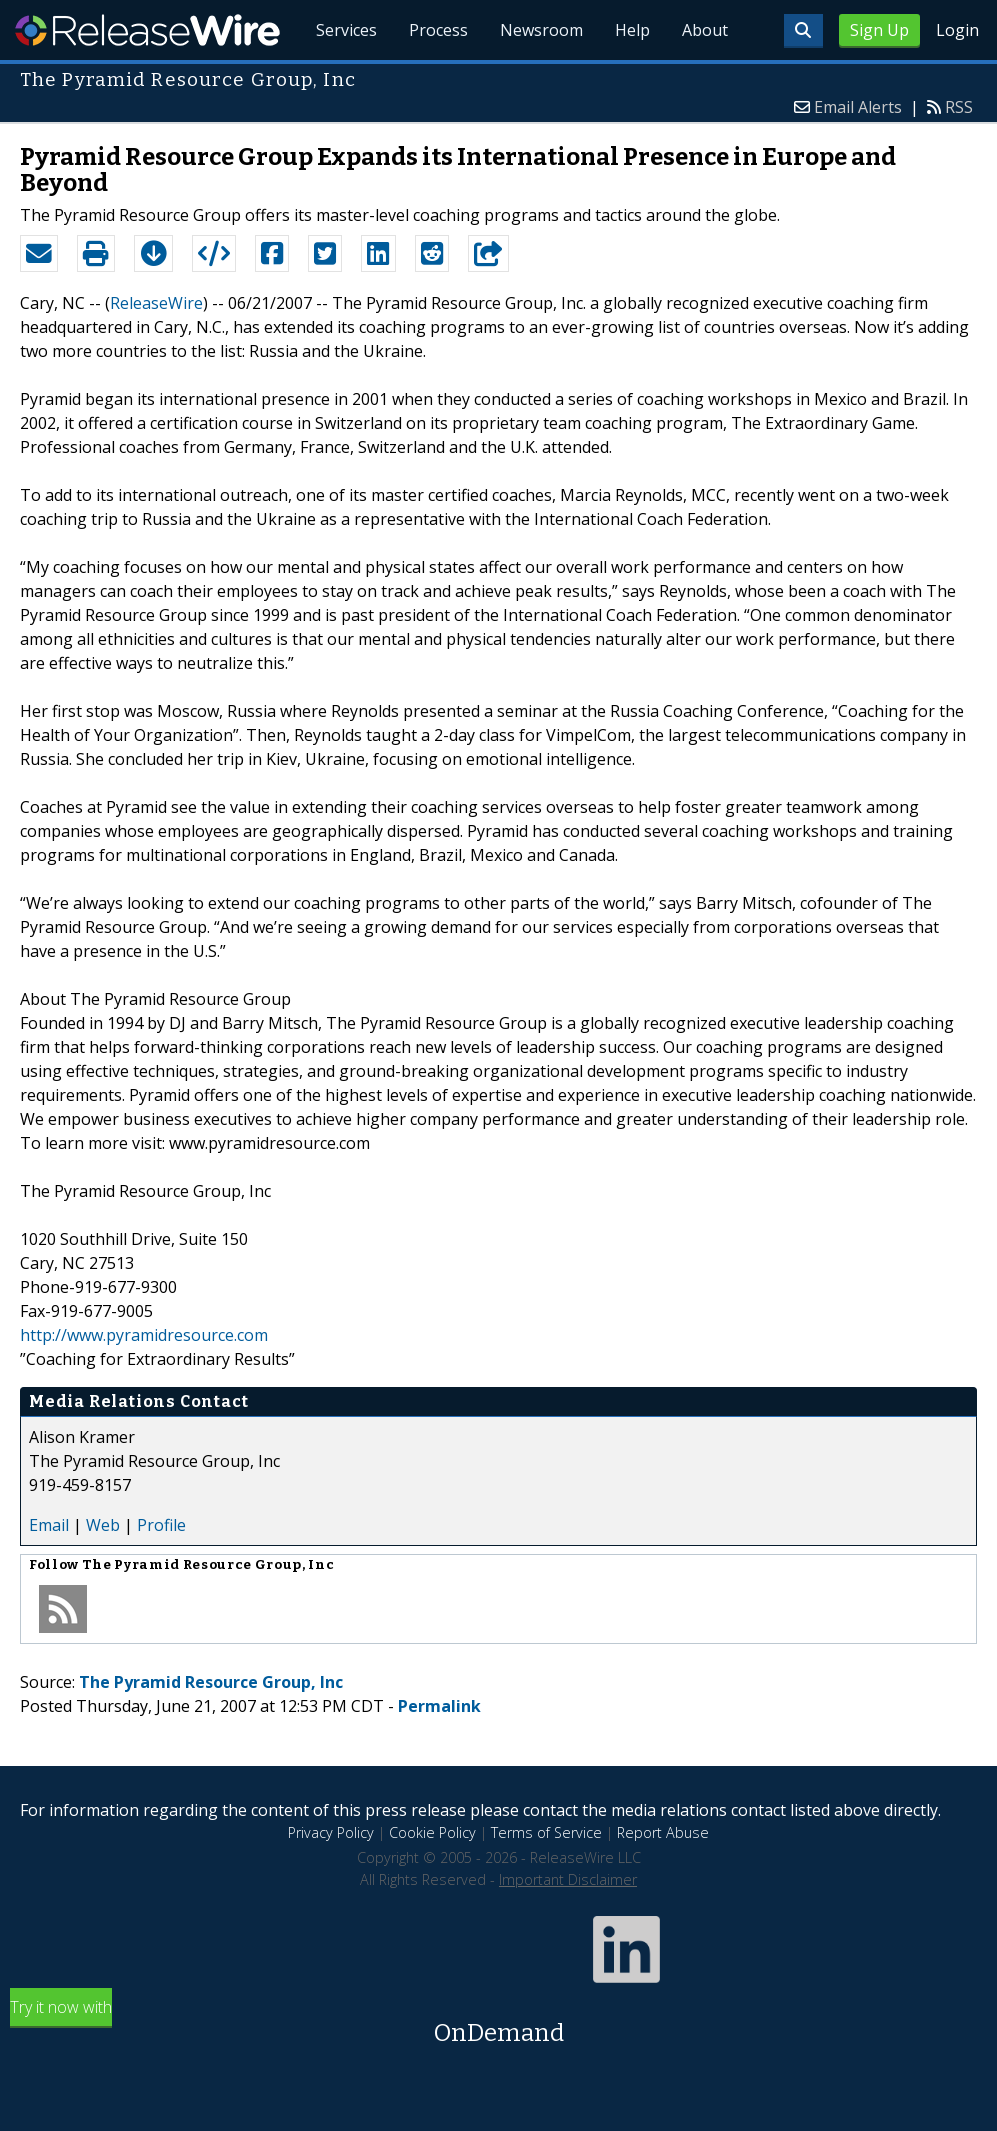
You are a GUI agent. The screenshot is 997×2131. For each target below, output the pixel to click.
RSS (959, 107)
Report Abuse (663, 1832)
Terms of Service (546, 1832)
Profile (161, 1525)
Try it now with (498, 2023)
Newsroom (541, 30)
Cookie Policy (432, 1832)
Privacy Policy (331, 1832)
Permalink (439, 1706)
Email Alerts (858, 107)
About (705, 30)
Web (103, 1525)
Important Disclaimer (568, 1879)
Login (957, 30)
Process (438, 30)
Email (49, 1525)
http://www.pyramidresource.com (144, 1335)
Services (346, 30)
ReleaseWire (147, 30)
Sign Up (879, 30)
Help (632, 30)
